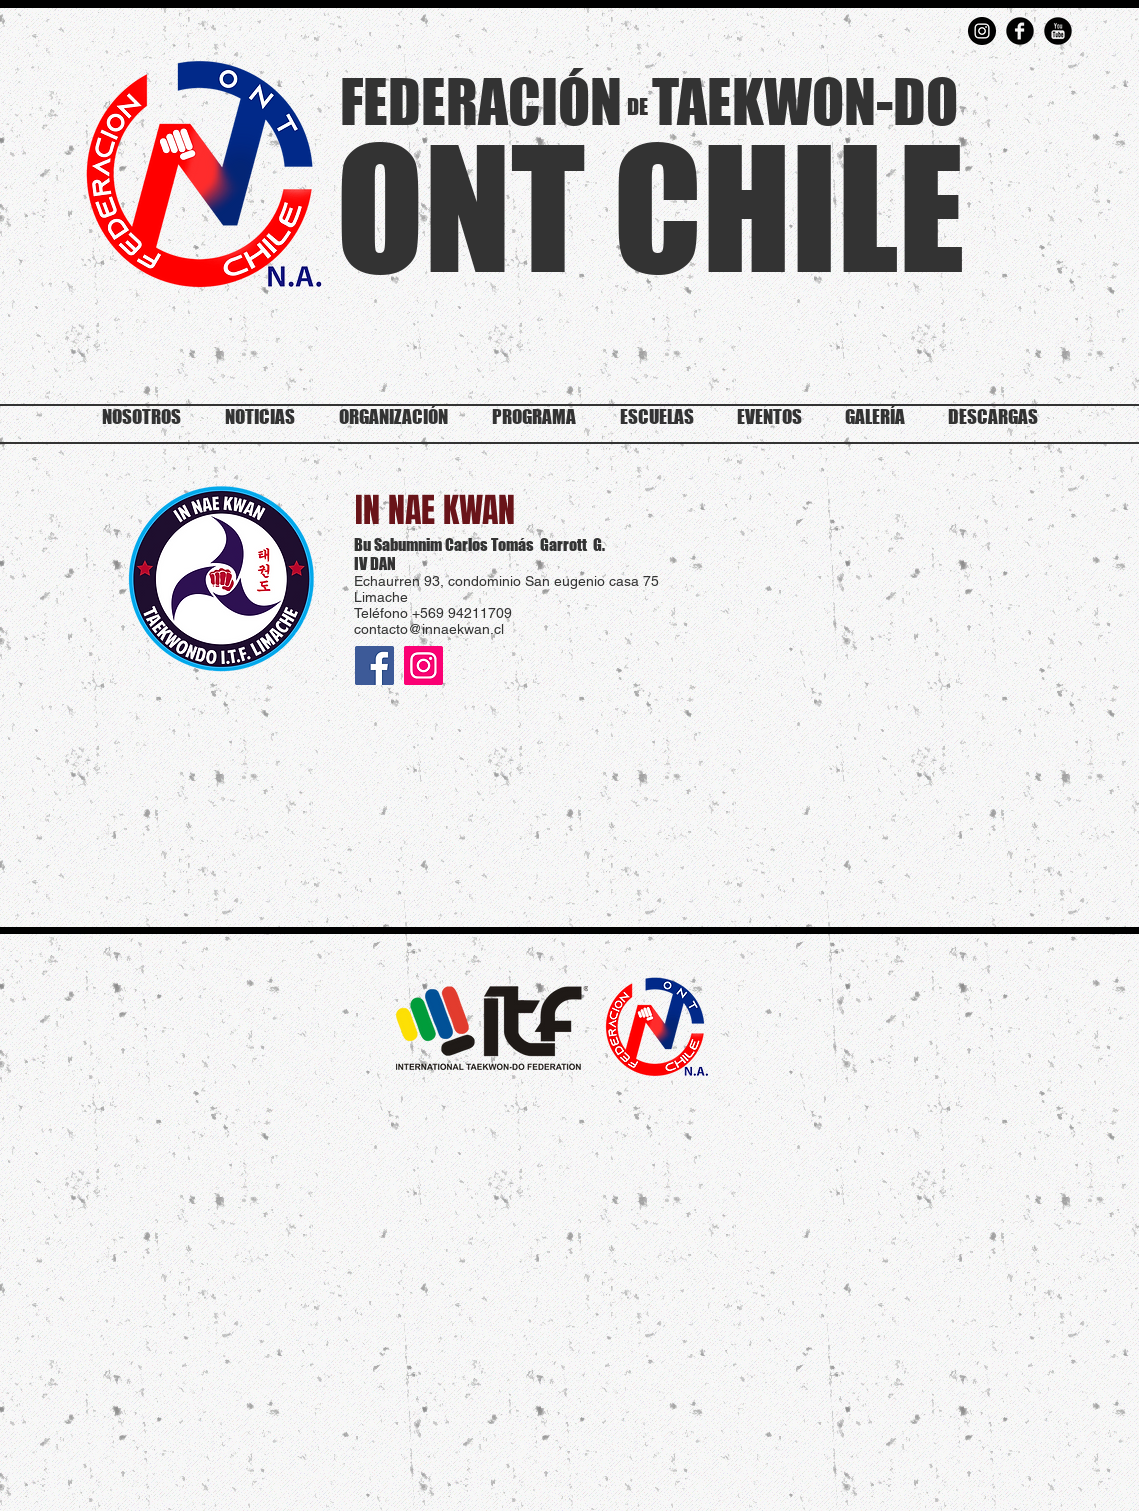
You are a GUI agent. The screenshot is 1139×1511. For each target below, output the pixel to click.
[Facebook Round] (1020, 31)
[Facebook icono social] (374, 665)
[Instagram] (423, 665)
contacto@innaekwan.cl (429, 629)
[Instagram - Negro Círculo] (982, 31)
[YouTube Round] (1058, 31)
